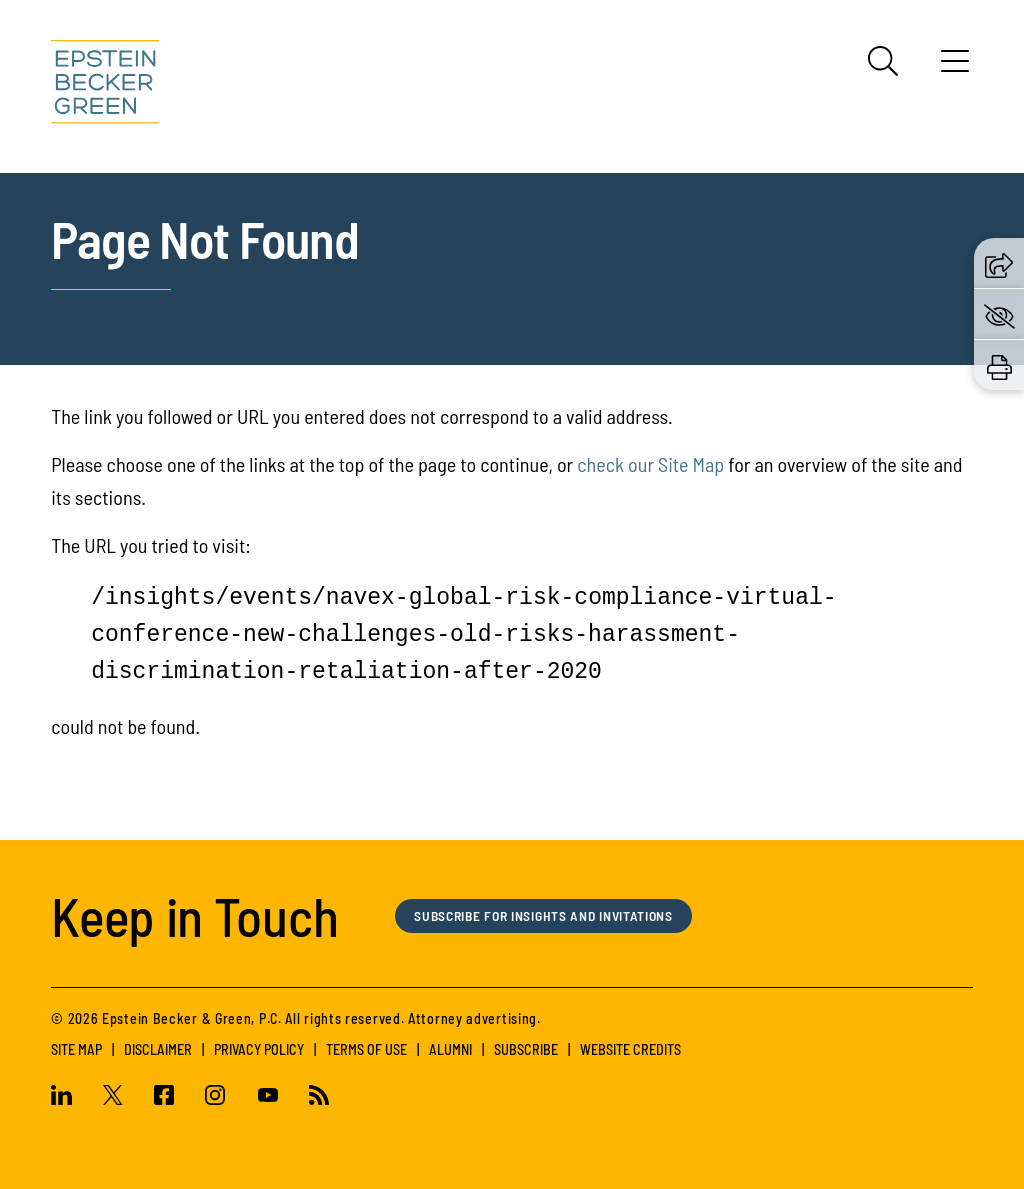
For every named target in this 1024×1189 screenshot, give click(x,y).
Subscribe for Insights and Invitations (558, 916)
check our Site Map (650, 464)
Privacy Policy (259, 1049)
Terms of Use (366, 1049)
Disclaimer (158, 1049)
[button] (999, 262)
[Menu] (955, 68)
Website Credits (630, 1049)
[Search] (883, 61)
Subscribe (526, 1049)
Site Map (76, 1049)
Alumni (450, 1049)
